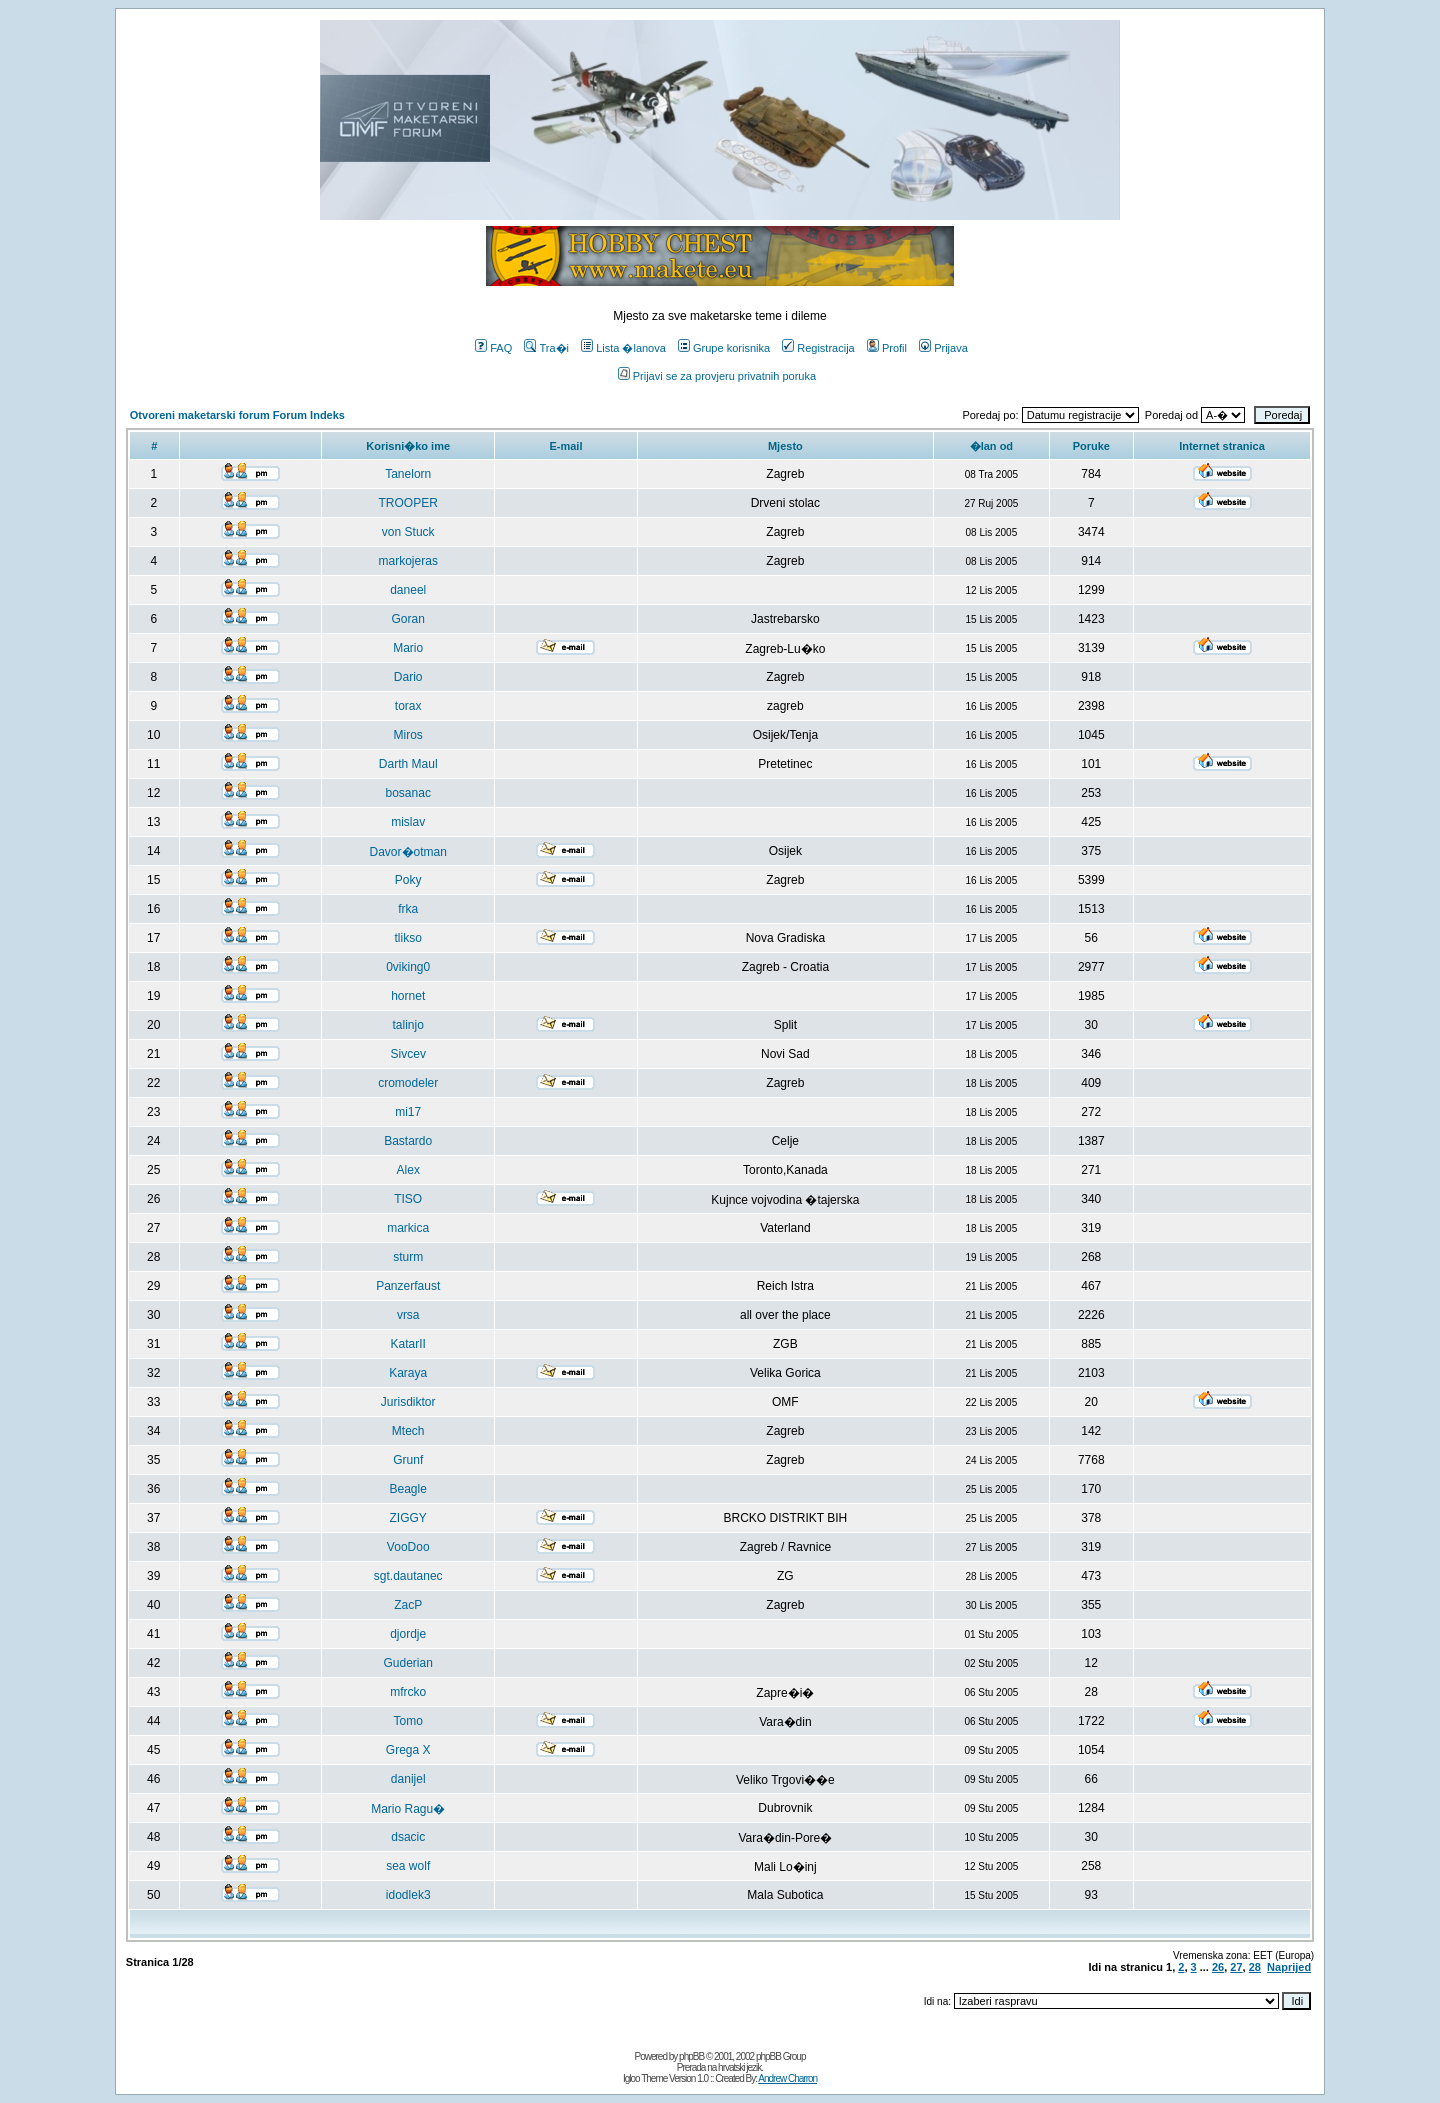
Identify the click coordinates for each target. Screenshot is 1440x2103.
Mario (408, 648)
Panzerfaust (408, 1286)
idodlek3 (408, 1895)
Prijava (943, 348)
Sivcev (408, 1054)
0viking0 (408, 967)
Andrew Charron (787, 2078)
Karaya (408, 1373)
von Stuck (408, 532)
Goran (408, 619)
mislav (408, 822)
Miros (408, 735)
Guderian (408, 1663)
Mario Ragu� (408, 1809)
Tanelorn (408, 474)
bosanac (408, 793)
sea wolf (408, 1866)
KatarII (408, 1344)
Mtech (408, 1431)
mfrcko (408, 1692)
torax (408, 706)
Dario (408, 677)
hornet (408, 996)
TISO (408, 1199)
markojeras (408, 561)
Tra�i (546, 348)
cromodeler (408, 1083)
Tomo (408, 1721)
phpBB (691, 2056)
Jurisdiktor (408, 1402)
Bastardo (408, 1141)
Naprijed (1289, 1967)
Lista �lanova (623, 348)
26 (1218, 1967)
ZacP (408, 1605)
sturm (408, 1257)
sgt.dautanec (408, 1576)
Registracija (818, 348)
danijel (408, 1779)
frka (408, 909)
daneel (408, 590)
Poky (408, 880)
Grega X (408, 1750)
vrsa (408, 1315)
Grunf (408, 1460)
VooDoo (408, 1547)
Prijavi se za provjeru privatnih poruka (717, 376)
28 (1255, 1967)
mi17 (408, 1112)
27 (1236, 1967)
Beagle (408, 1489)
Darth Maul (408, 764)
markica (408, 1228)
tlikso (408, 938)
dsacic (408, 1837)
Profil (887, 348)
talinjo (408, 1025)
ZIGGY (408, 1518)
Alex (408, 1170)
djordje (408, 1634)
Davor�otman (408, 852)
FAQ (493, 348)
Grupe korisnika (724, 348)
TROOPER (408, 503)
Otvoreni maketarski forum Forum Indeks (237, 415)
